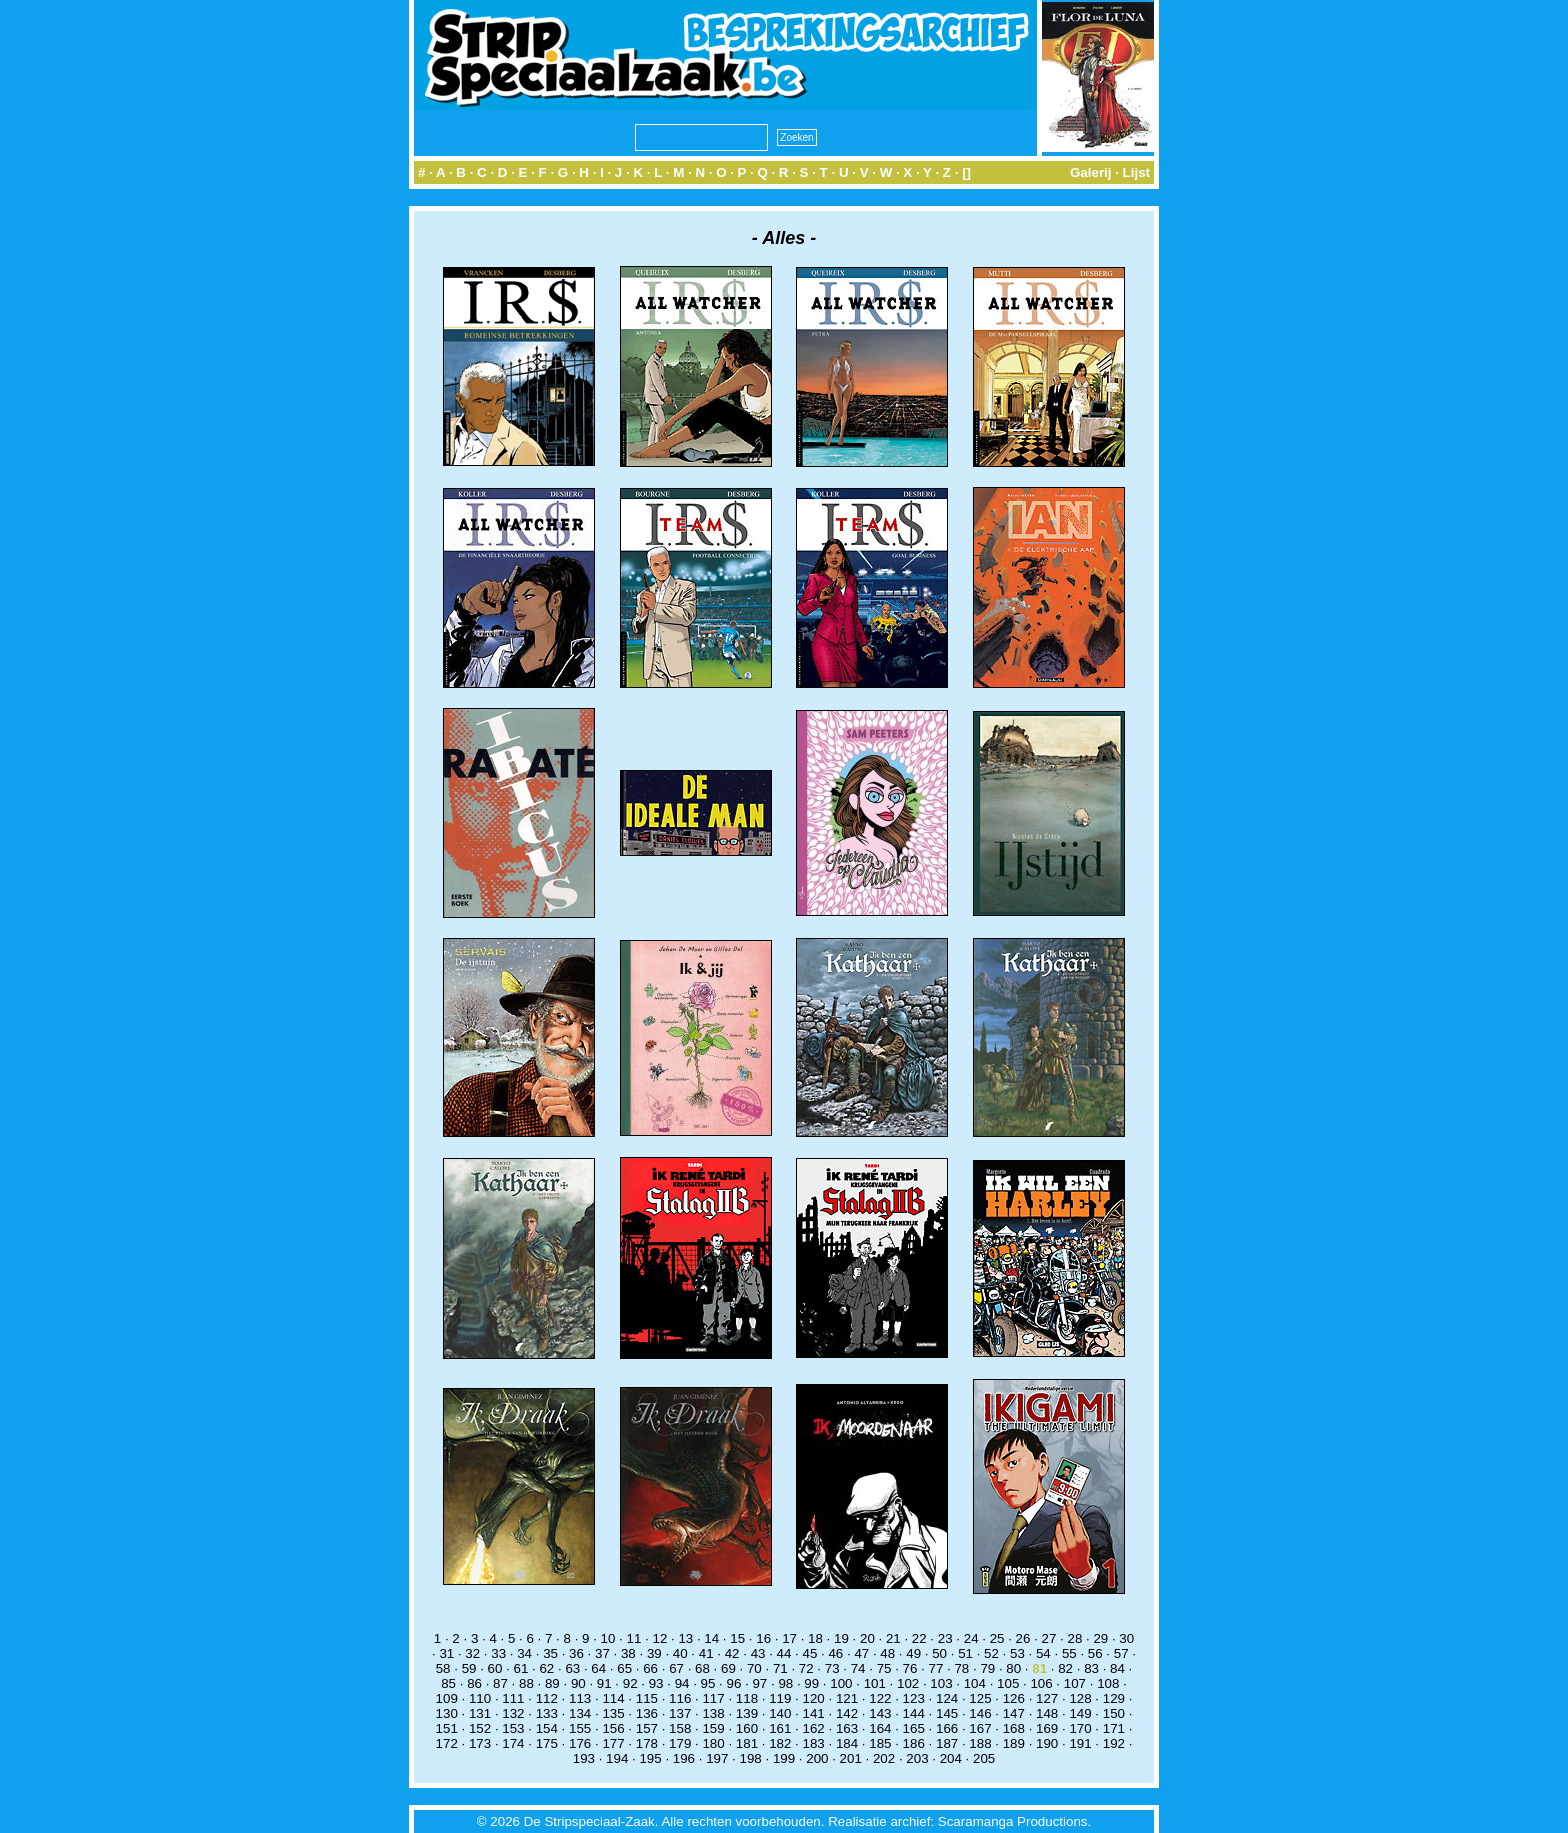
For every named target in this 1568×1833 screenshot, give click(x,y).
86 (474, 1683)
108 (1108, 1683)
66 (650, 1668)
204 (951, 1758)
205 (984, 1758)
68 (702, 1668)
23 (945, 1638)
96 (734, 1683)
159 (713, 1728)
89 (552, 1683)
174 (513, 1743)
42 (732, 1653)
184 (847, 1743)
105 (1008, 1683)
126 (1014, 1698)
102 (908, 1683)
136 (647, 1713)
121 (847, 1698)
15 (737, 1638)
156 (613, 1728)
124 (947, 1698)
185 (880, 1743)
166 (947, 1728)
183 (814, 1743)
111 (513, 1698)
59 (469, 1668)
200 (817, 1758)
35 (550, 1653)
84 (1117, 1668)
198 (751, 1758)
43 (758, 1653)
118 (747, 1698)
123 (914, 1698)
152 (480, 1728)
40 (680, 1653)
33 (498, 1653)
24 (971, 1638)
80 (1013, 1668)
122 (880, 1698)
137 (680, 1713)
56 (1095, 1653)
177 (613, 1743)
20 (867, 1638)
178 (647, 1743)
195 (650, 1758)
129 (1114, 1698)
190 (1047, 1743)
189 (1014, 1743)
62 (546, 1668)
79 (987, 1668)
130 (447, 1713)
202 (884, 1758)
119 (780, 1698)
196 (684, 1758)
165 (914, 1728)
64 (598, 1668)
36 (576, 1653)
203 (917, 1758)
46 (835, 1653)
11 (634, 1638)
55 (1069, 1653)
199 (784, 1758)
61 (521, 1668)
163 (847, 1728)
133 (547, 1713)
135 (613, 1713)
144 (914, 1713)
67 (676, 1668)
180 (713, 1743)
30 (1126, 1638)
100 (841, 1683)
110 (480, 1698)
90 (578, 1683)
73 (832, 1668)
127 (1047, 1698)
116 (680, 1698)
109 (447, 1698)
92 (630, 1683)
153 (513, 1728)
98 (785, 1683)
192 (1114, 1743)
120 (814, 1698)
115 (647, 1698)
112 (547, 1698)
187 (947, 1743)
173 (480, 1743)
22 (919, 1638)
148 (1047, 1713)
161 (780, 1728)
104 (975, 1683)
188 (980, 1743)
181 (747, 1743)
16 (763, 1638)
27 (1049, 1638)
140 (780, 1713)
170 (1080, 1728)
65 (624, 1668)
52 (991, 1653)
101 (875, 1683)
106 (1041, 1683)
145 (947, 1713)
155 (580, 1728)
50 (939, 1653)
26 (1023, 1638)
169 (1047, 1728)
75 (884, 1668)
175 (547, 1743)
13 (685, 1638)
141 (814, 1713)
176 (580, 1743)
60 (495, 1668)
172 (447, 1743)
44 (784, 1653)
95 (708, 1683)
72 (806, 1668)
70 (754, 1668)
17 (789, 1638)
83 (1091, 1668)
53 (1017, 1653)
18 (815, 1638)
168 (1014, 1728)
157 (647, 1728)
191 (1080, 1743)
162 (814, 1728)
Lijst (1136, 172)
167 (980, 1728)
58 (443, 1668)
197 (717, 1758)
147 (1014, 1713)
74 (858, 1668)
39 (654, 1653)
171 (1114, 1728)
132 (513, 1713)
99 (811, 1683)
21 (893, 1638)
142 (847, 1713)
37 (602, 1653)
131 (480, 1713)
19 (841, 1638)
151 (447, 1728)
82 (1065, 1668)
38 (628, 1653)
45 (810, 1653)
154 (547, 1728)
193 (584, 1758)
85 (448, 1683)
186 (914, 1743)
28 (1074, 1638)
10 (608, 1638)
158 (680, 1728)
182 (780, 1743)
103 (941, 1683)
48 (887, 1653)
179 (680, 1743)
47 (861, 1653)
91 (604, 1683)
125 (980, 1698)
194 (617, 1758)
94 (682, 1683)
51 (965, 1653)
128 (1080, 1698)
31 (446, 1653)
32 (472, 1653)
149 (1080, 1713)
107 (1075, 1683)
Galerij (1091, 172)
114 (613, 1698)
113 (580, 1698)
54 (1043, 1653)
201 (851, 1758)
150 (1114, 1713)
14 (711, 1638)
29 (1100, 1638)
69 (728, 1668)
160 (747, 1728)
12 (659, 1638)
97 (759, 1683)
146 (980, 1713)
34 (524, 1653)
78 (961, 1668)
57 (1121, 1653)
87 (500, 1683)
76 (910, 1668)
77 (936, 1668)
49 (913, 1653)
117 (713, 1698)
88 (526, 1683)
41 (706, 1653)
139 (747, 1713)
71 (780, 1668)
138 (713, 1713)
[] (966, 172)
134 (580, 1713)
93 (656, 1683)
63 (572, 1668)
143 (880, 1713)
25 (997, 1638)
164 (880, 1728)
